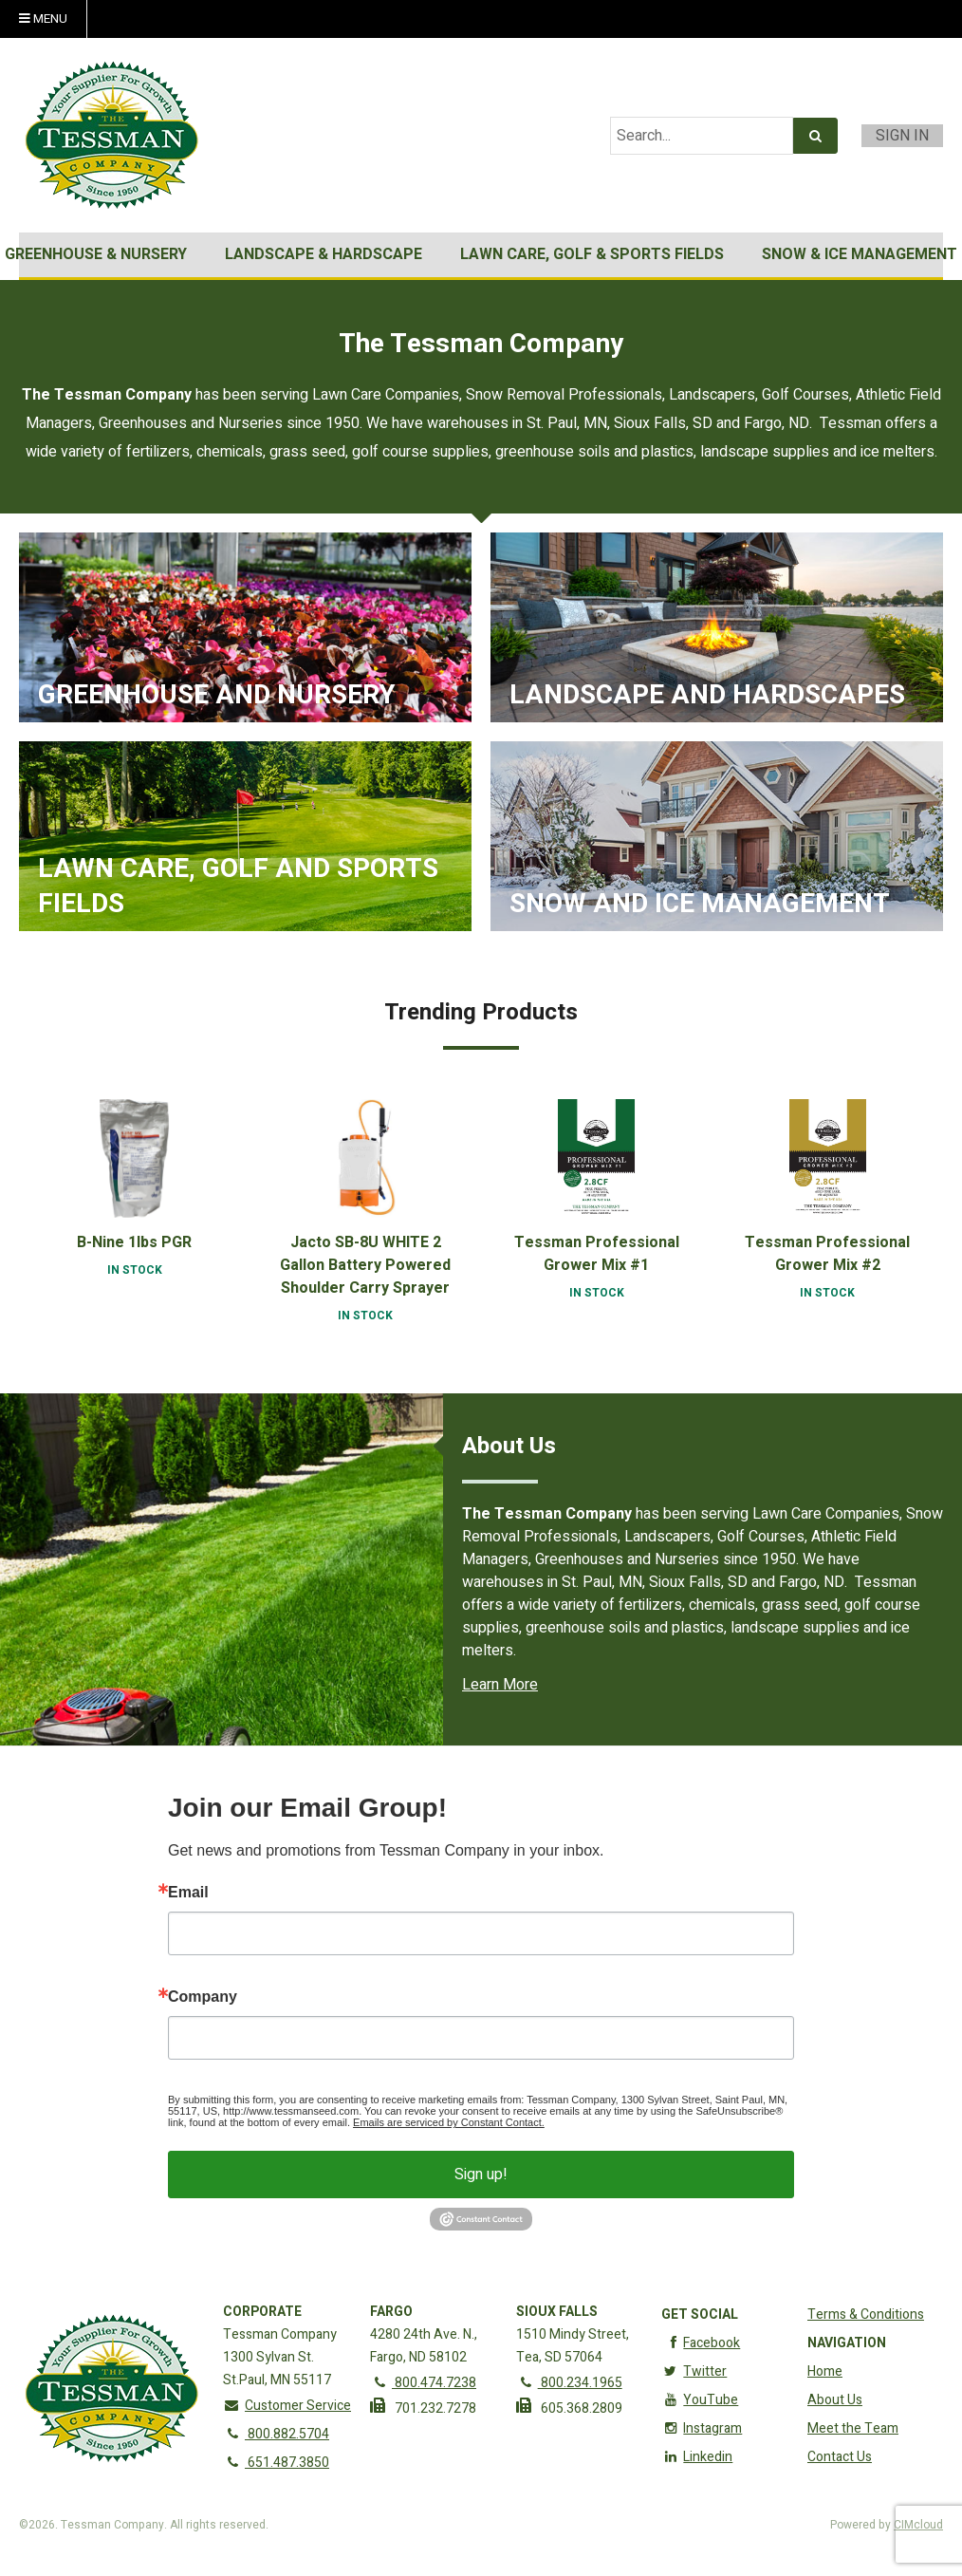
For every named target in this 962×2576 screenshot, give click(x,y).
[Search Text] (701, 136)
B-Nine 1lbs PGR (134, 1242)
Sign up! (481, 2174)
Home (824, 2371)
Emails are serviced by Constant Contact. (449, 2122)
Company (202, 1997)
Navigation (846, 2343)
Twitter (694, 2371)
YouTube (699, 2400)
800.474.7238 (423, 2383)
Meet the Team (852, 2428)
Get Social (699, 2314)
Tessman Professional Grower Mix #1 (596, 1254)
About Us (834, 2400)
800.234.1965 (569, 2383)
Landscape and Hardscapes (707, 696)
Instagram (701, 2428)
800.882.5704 (276, 2434)
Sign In (902, 135)
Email (188, 1892)
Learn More (500, 1684)
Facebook (700, 2343)
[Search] (815, 136)
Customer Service (287, 2406)
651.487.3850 (276, 2463)
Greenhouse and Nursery (217, 696)
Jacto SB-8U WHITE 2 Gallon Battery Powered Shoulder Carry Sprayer (365, 1265)
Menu (43, 18)
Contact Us (839, 2457)
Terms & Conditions (865, 2314)
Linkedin (696, 2457)
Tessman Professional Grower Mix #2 (827, 1254)
